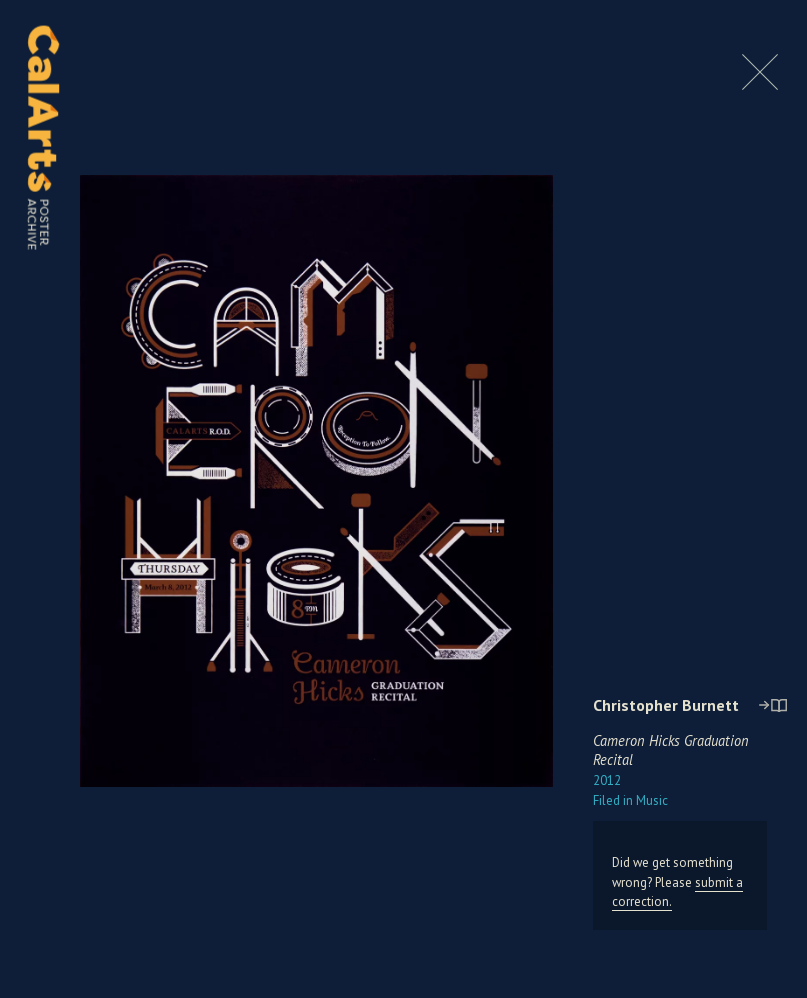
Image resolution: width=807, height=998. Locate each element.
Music (630, 800)
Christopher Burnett (666, 705)
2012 (607, 780)
